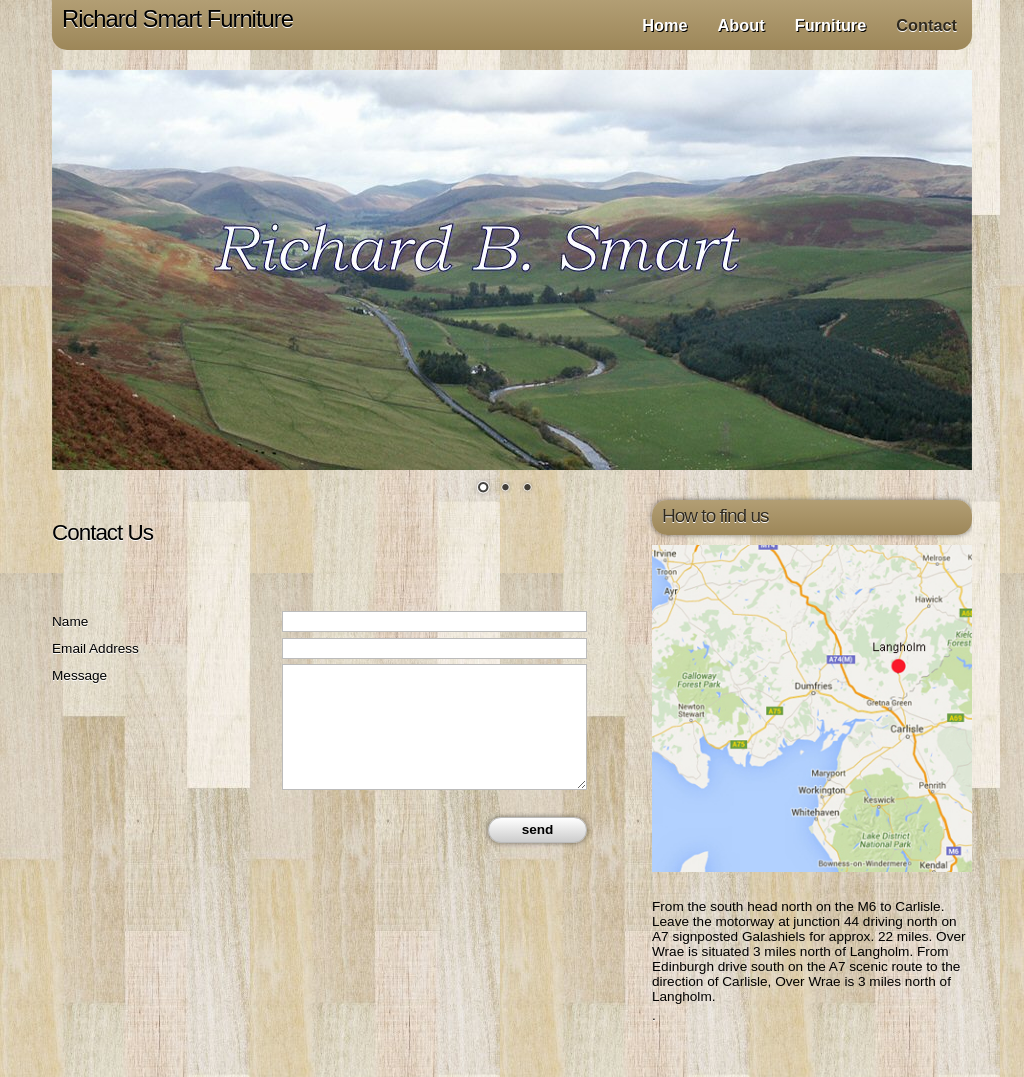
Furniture (831, 25)
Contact (926, 25)
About (741, 25)
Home (664, 25)
